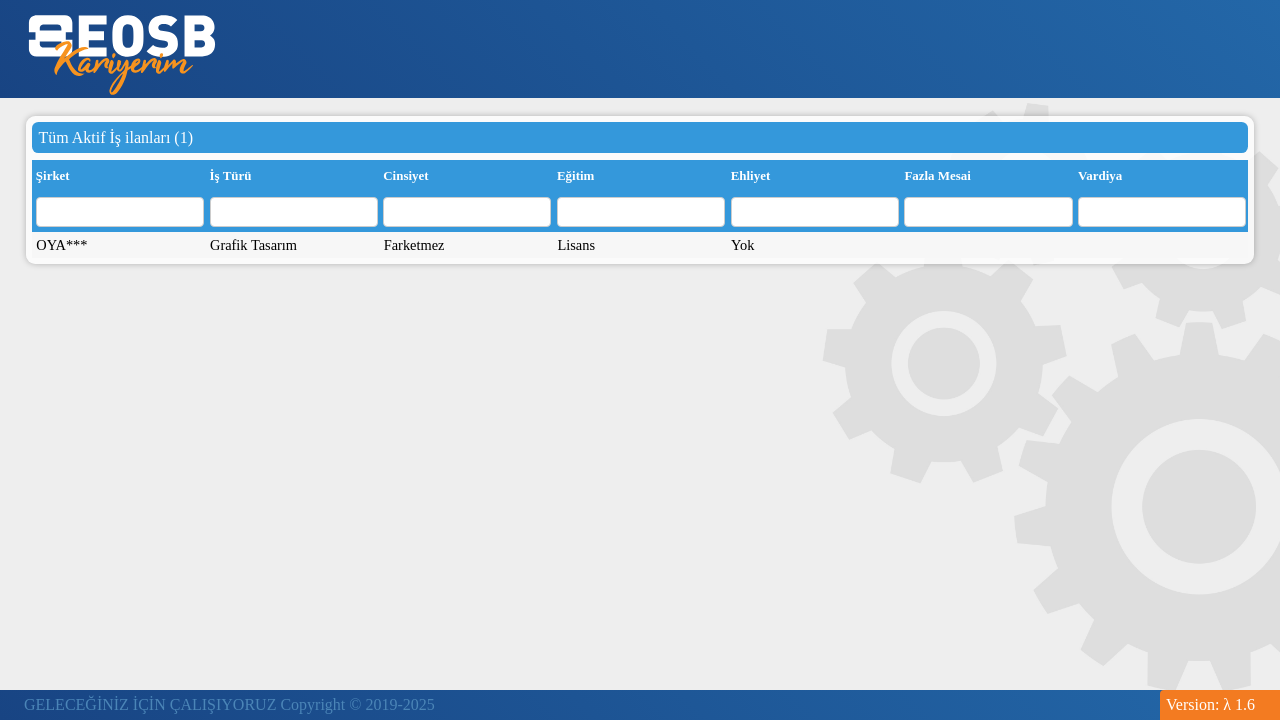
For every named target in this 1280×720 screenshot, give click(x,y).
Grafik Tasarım (253, 245)
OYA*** (61, 245)
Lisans (576, 245)
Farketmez (414, 245)
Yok (742, 245)
